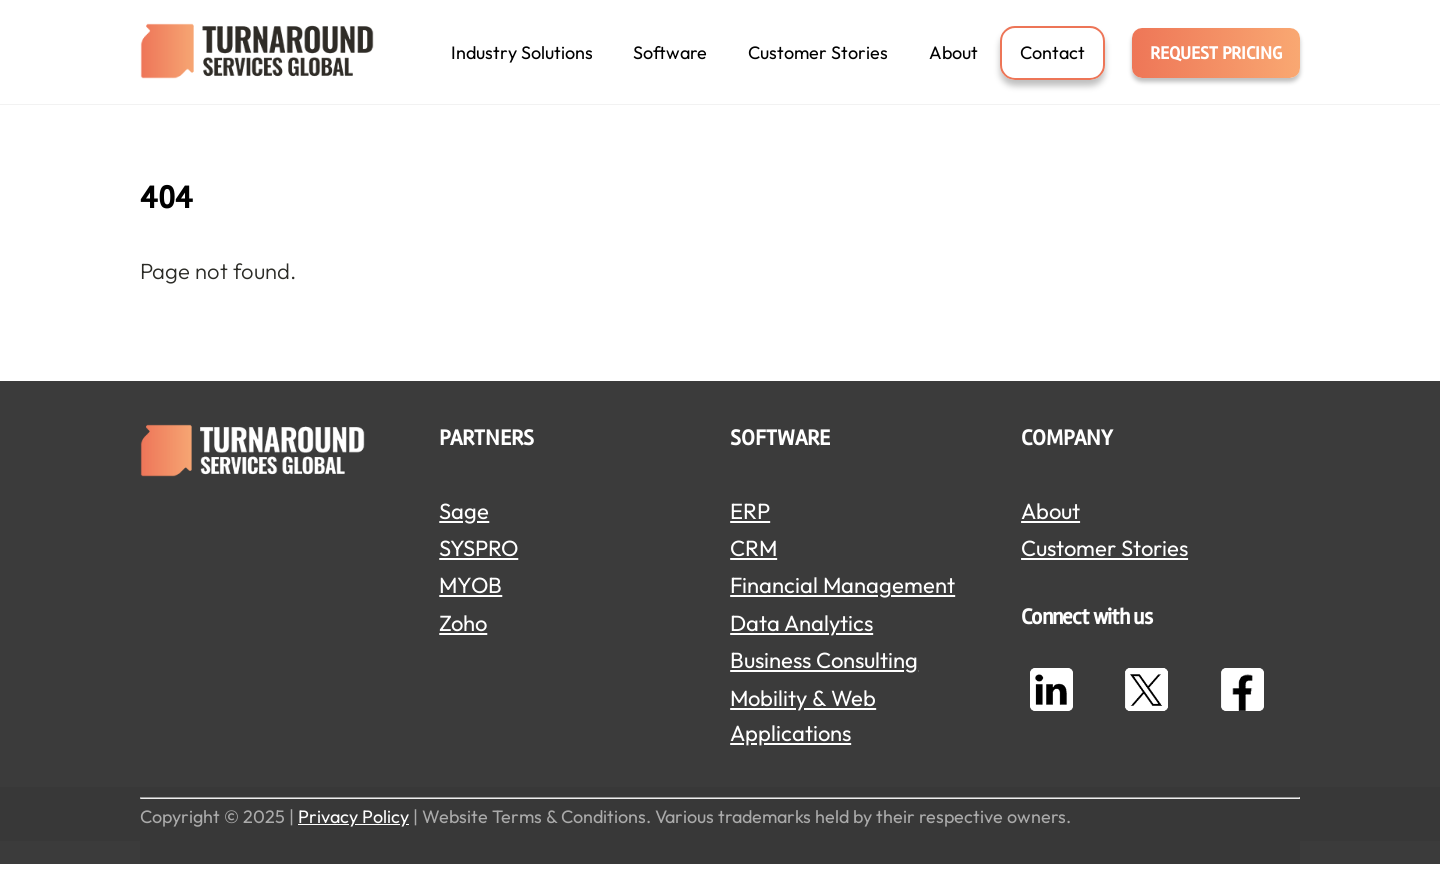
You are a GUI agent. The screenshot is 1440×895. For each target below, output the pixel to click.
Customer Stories (818, 66)
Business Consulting (824, 691)
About (953, 66)
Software (670, 66)
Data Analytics (801, 654)
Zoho (463, 654)
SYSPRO (478, 579)
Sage (464, 542)
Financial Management (842, 616)
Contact (1052, 66)
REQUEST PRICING (1216, 67)
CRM (753, 579)
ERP (750, 542)
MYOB (470, 616)
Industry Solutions (522, 66)
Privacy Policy (353, 847)
